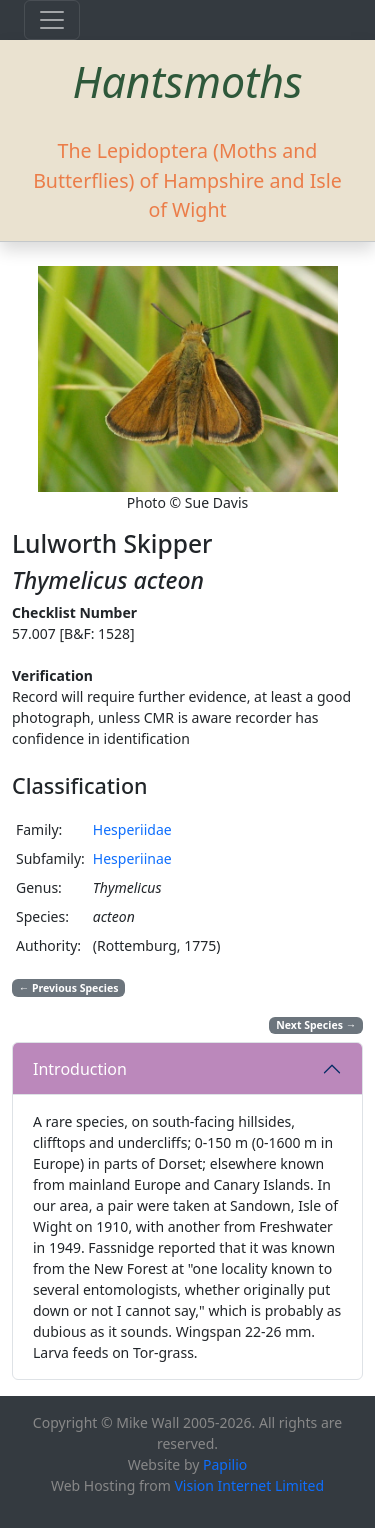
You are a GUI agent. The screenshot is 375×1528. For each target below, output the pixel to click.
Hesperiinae (132, 858)
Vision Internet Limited (249, 1485)
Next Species (316, 1025)
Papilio (225, 1464)
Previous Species (69, 988)
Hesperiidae (132, 829)
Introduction (80, 1069)
